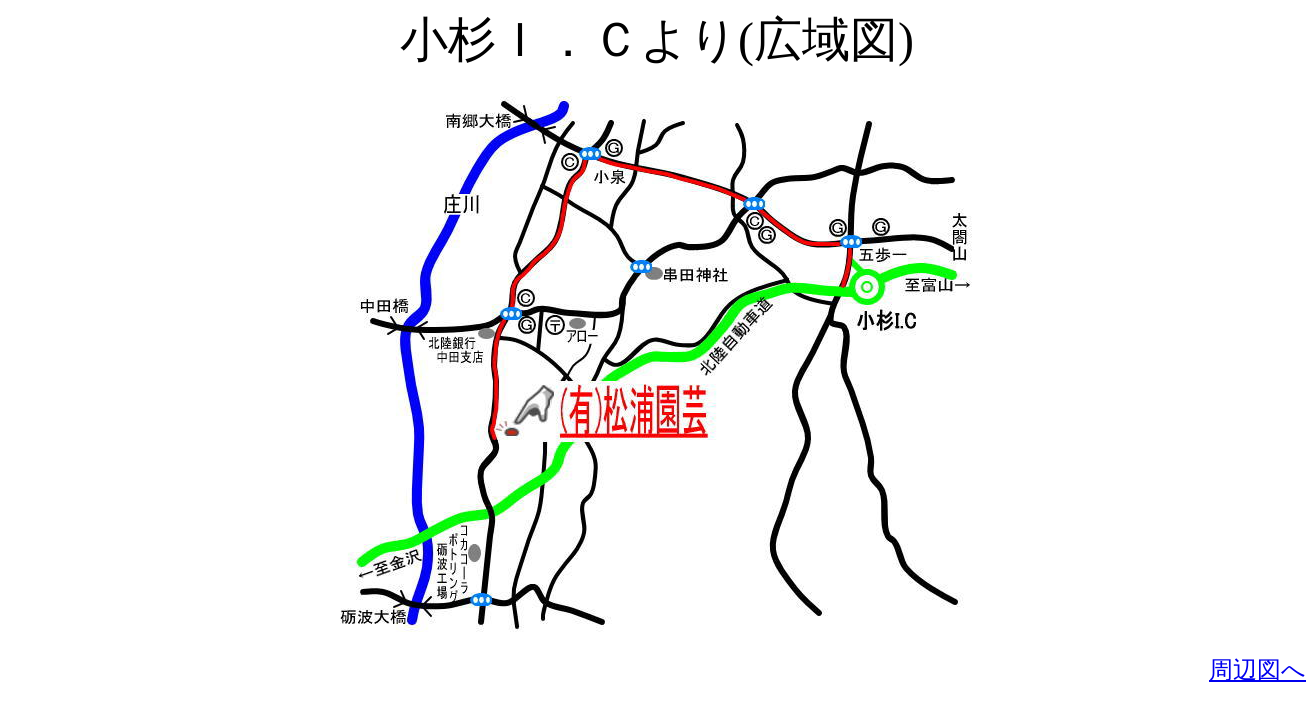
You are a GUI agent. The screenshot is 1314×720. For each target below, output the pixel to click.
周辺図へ (1257, 670)
